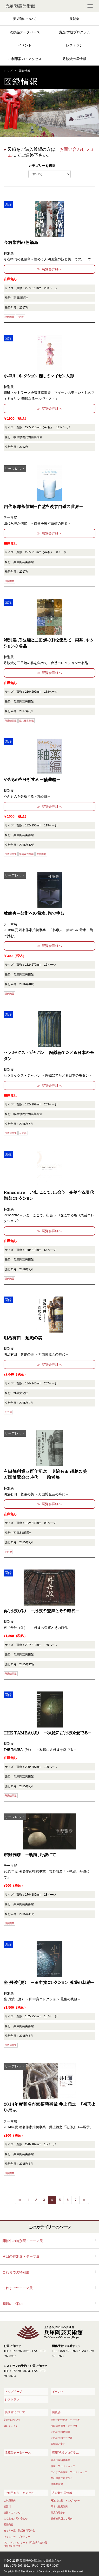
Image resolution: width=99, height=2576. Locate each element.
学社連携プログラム (62, 2478)
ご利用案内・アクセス (25, 59)
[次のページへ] (84, 2200)
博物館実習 (57, 2484)
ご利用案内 (10, 2500)
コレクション (11, 2425)
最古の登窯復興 (59, 2506)
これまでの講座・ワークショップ (69, 2472)
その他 (20, 316)
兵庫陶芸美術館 (20, 6)
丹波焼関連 (11, 720)
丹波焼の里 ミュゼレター (65, 2500)
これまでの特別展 (15, 2272)
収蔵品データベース (25, 32)
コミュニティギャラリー (17, 2536)
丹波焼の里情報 (74, 59)
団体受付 (8, 2524)
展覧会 (74, 19)
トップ (8, 71)
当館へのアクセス (13, 2512)
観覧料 (7, 2506)
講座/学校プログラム (74, 32)
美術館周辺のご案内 (62, 2518)
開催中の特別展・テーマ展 (22, 2241)
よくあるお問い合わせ (16, 2518)
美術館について (25, 19)
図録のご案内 (12, 2304)
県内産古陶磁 (26, 720)
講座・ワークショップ (63, 2466)
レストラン (74, 45)
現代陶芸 (9, 316)
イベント (25, 45)
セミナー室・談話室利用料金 (19, 2530)
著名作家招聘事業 (60, 2460)
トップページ (13, 2391)
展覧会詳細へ (52, 269)
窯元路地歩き (58, 2512)
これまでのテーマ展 (17, 2288)
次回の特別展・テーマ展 (21, 2256)
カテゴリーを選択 (41, 166)
